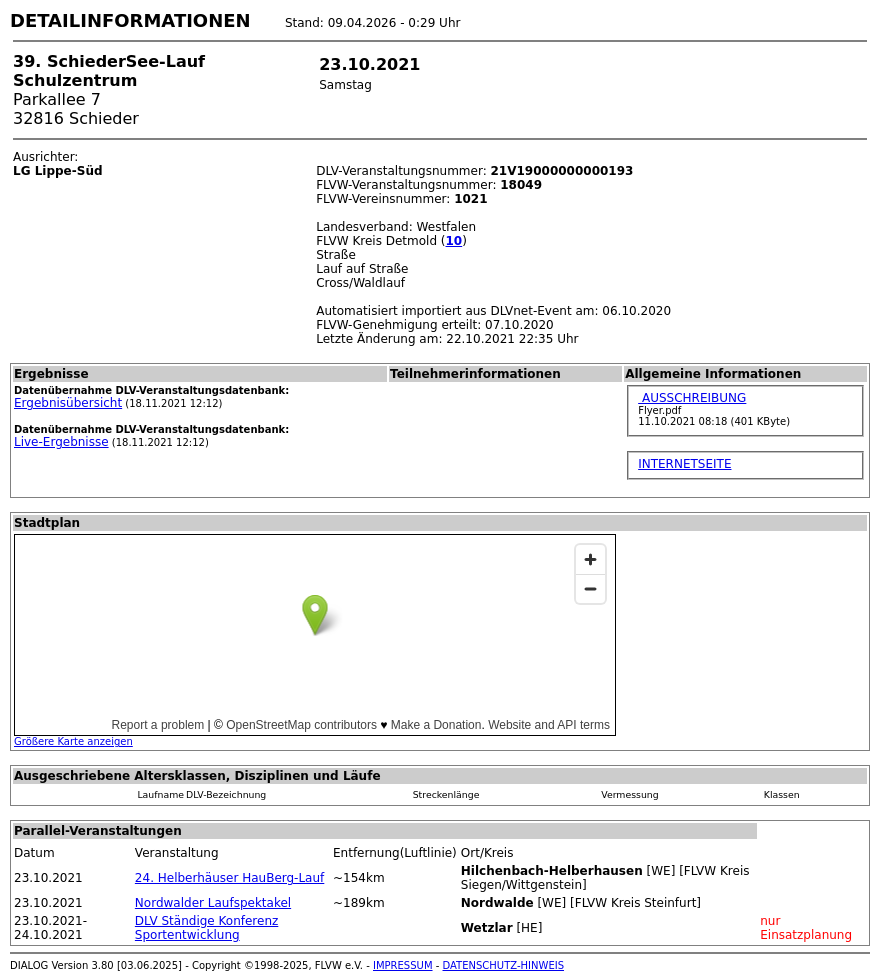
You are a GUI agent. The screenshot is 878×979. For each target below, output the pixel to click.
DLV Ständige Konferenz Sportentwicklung (206, 928)
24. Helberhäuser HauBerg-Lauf (229, 878)
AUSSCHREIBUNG (692, 398)
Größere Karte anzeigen (73, 741)
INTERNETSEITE (684, 464)
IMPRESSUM (403, 965)
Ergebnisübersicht (68, 403)
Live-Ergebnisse (61, 442)
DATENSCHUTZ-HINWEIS (504, 965)
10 (454, 241)
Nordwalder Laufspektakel (213, 903)
